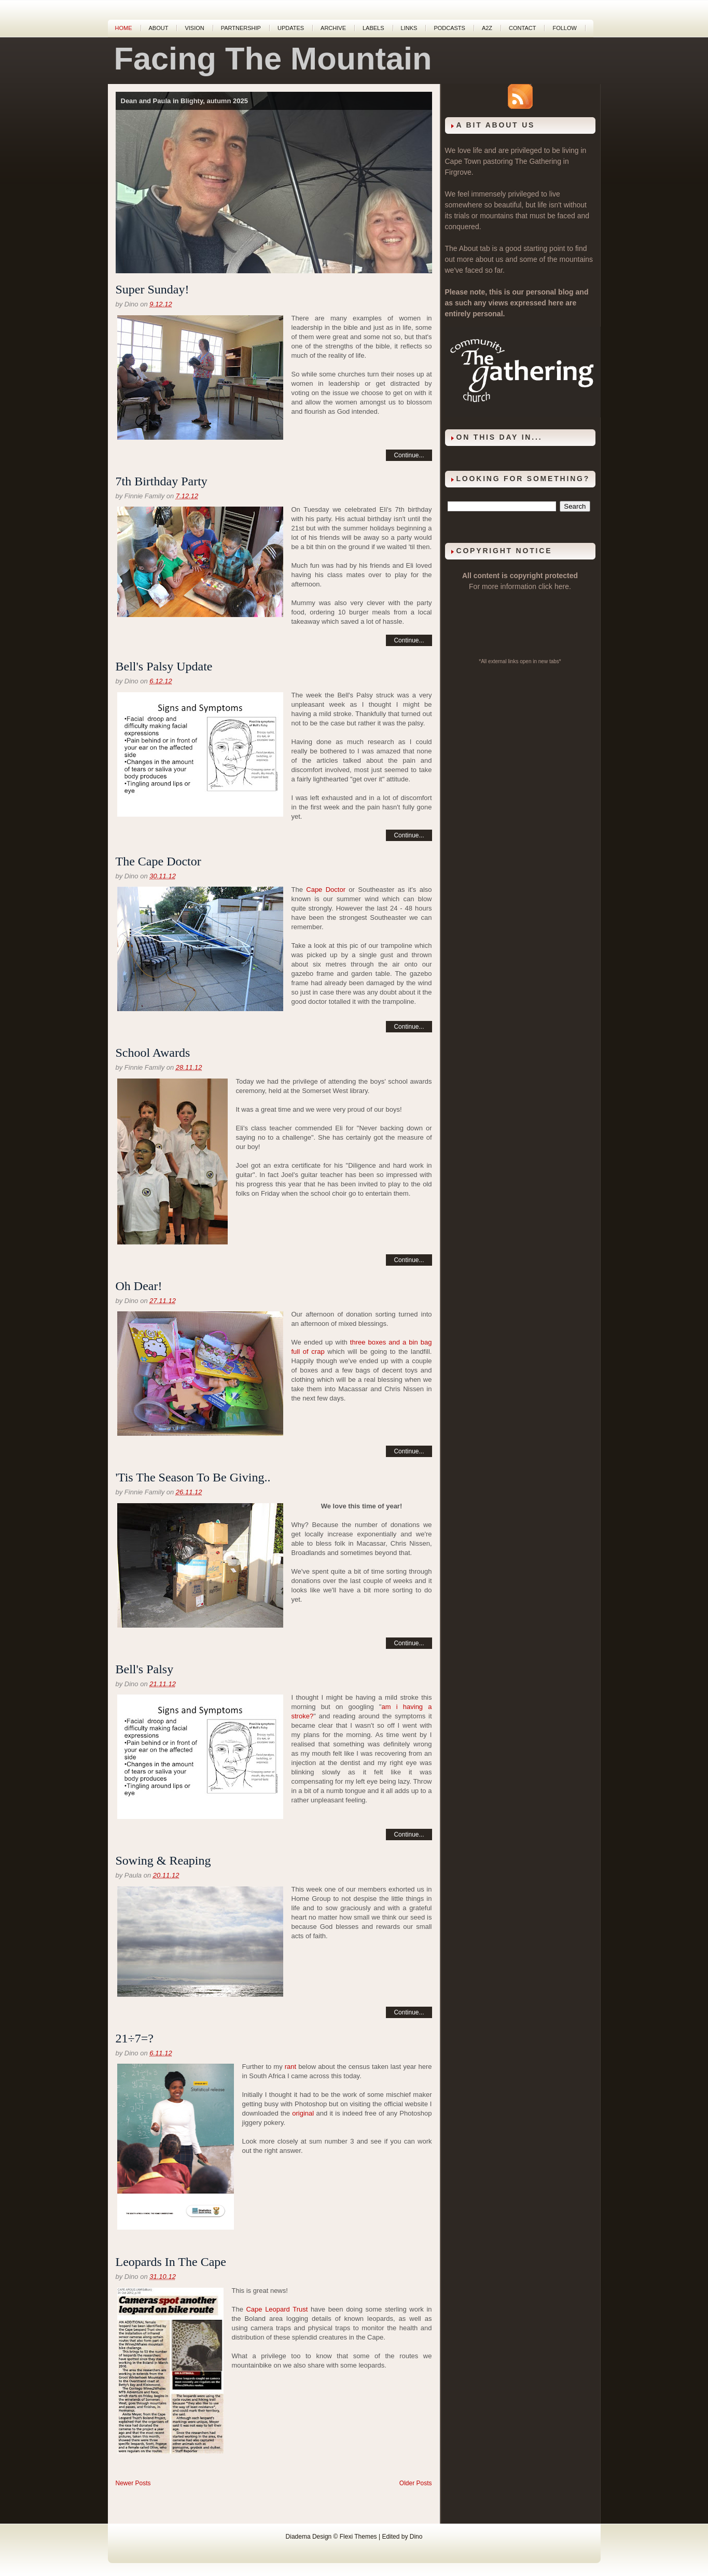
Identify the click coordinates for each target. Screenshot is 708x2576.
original (303, 2113)
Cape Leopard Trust (277, 2309)
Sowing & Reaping (163, 1860)
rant (290, 2066)
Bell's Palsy (145, 1669)
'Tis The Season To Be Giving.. (193, 1477)
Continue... (409, 455)
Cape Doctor (325, 889)
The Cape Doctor (158, 861)
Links (409, 28)
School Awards (153, 1052)
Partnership (241, 28)
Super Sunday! (152, 289)
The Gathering (538, 161)
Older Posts (415, 2483)
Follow (564, 28)
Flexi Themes (358, 2536)
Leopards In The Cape (171, 2261)
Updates (290, 28)
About (159, 28)
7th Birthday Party (161, 481)
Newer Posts (133, 2483)
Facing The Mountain (273, 58)
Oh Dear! (139, 1286)
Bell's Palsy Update (164, 666)
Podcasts (449, 28)
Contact (522, 28)
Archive (333, 28)
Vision (194, 28)
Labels (373, 28)
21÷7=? (135, 2038)
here (561, 586)
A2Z (487, 28)
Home (123, 28)
